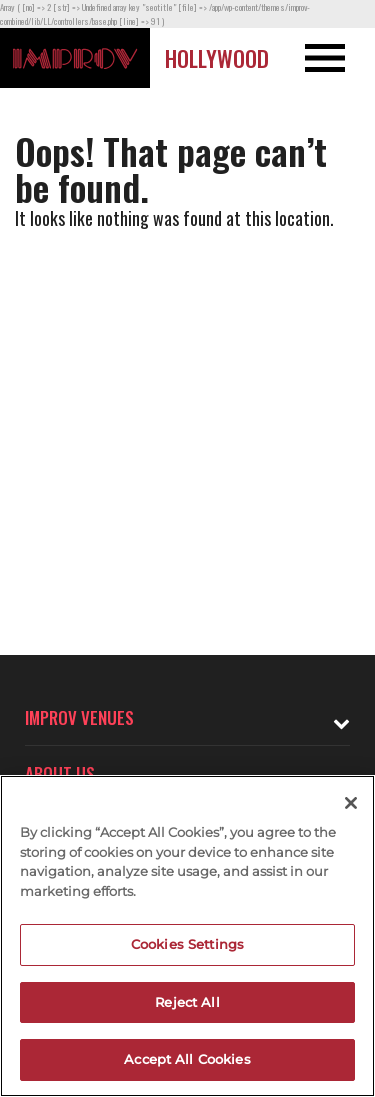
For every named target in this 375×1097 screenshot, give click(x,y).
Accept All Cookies (187, 1059)
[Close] (351, 803)
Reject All (187, 1002)
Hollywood (217, 58)
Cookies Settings (187, 944)
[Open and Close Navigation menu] (337, 58)
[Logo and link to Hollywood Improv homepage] (75, 58)
